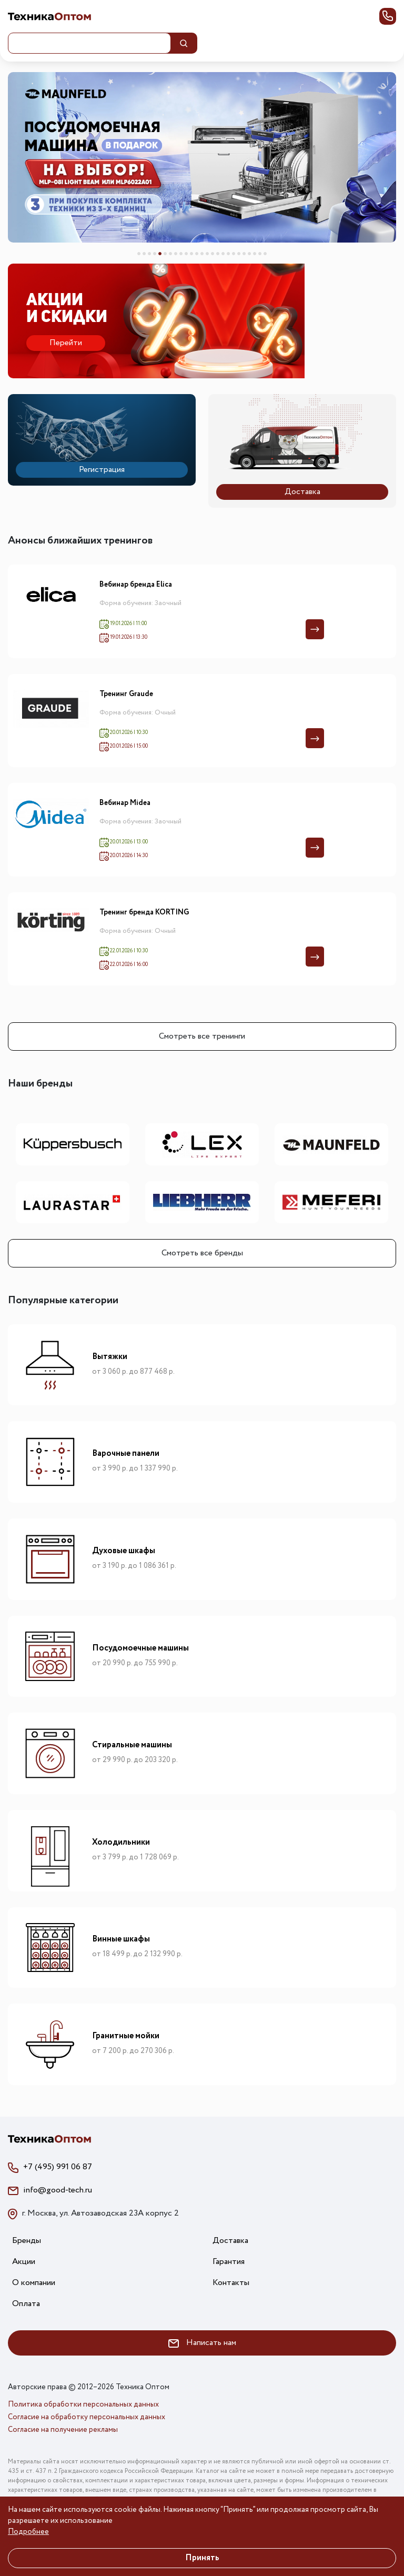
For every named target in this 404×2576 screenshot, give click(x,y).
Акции (23, 2262)
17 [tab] (223, 253)
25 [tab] (265, 253)
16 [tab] (217, 253)
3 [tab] (149, 253)
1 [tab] (138, 253)
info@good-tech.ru (57, 2190)
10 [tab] (186, 253)
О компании (33, 2283)
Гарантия (229, 2262)
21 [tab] (244, 253)
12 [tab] (196, 253)
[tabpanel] (202, 157)
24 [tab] (259, 253)
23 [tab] (254, 253)
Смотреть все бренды (202, 1253)
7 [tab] (170, 253)
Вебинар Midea (124, 803)
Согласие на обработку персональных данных (86, 2417)
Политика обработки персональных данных (83, 2404)
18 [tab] (228, 253)
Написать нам (202, 2343)
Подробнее (28, 2532)
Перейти (65, 343)
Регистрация (102, 470)
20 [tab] (238, 253)
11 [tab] (191, 253)
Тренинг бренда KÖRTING (144, 913)
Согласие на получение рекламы (63, 2429)
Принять (202, 2558)
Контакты (231, 2283)
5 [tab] (159, 253)
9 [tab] (181, 253)
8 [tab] (175, 253)
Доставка (302, 492)
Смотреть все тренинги (202, 1036)
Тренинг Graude (126, 694)
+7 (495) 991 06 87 (57, 2167)
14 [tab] (207, 253)
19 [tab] (233, 253)
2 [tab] (144, 253)
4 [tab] (154, 253)
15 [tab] (212, 253)
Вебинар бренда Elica (135, 585)
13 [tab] (202, 253)
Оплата (26, 2304)
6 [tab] (165, 253)
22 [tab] (249, 253)
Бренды (26, 2241)
